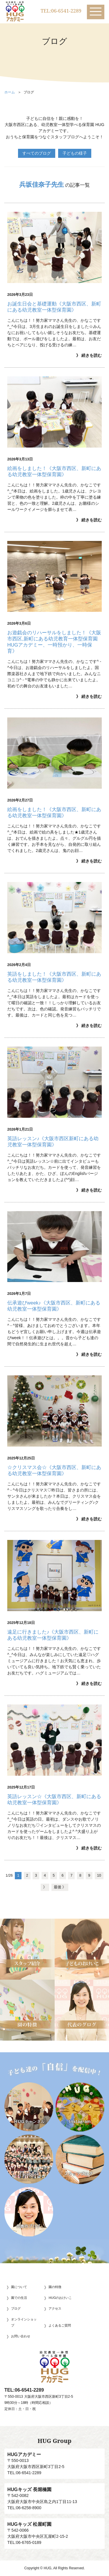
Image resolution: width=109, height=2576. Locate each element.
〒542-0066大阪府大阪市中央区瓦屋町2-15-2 (54, 2530)
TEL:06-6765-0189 (24, 2542)
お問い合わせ (20, 2336)
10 (99, 1875)
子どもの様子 (74, 153)
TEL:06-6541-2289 (61, 10)
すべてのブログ (36, 153)
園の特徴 (55, 2287)
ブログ (16, 2308)
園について (19, 2287)
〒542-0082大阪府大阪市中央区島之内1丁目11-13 (54, 2495)
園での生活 (19, 2297)
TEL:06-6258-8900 (24, 2507)
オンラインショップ (24, 2322)
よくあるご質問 (60, 2325)
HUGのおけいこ (60, 2297)
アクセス (55, 2308)
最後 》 (60, 1887)
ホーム (9, 92)
